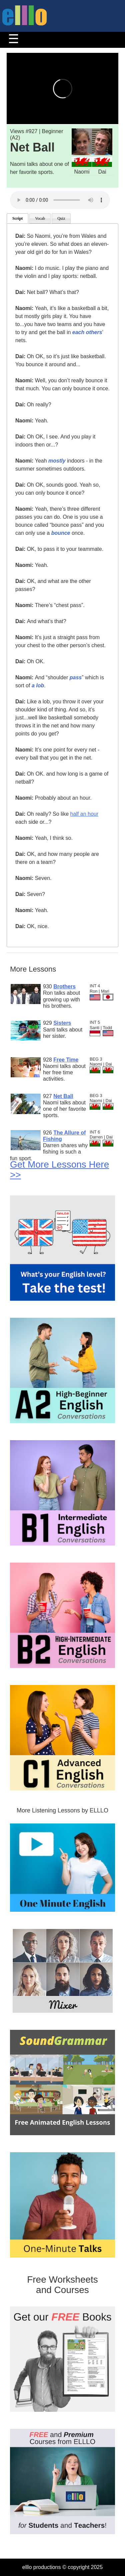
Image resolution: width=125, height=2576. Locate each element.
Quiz (61, 218)
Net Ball (63, 1096)
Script (17, 218)
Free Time (65, 1060)
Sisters (62, 1023)
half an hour (84, 814)
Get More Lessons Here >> (59, 1169)
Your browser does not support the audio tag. (60, 200)
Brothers (64, 986)
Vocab (40, 218)
